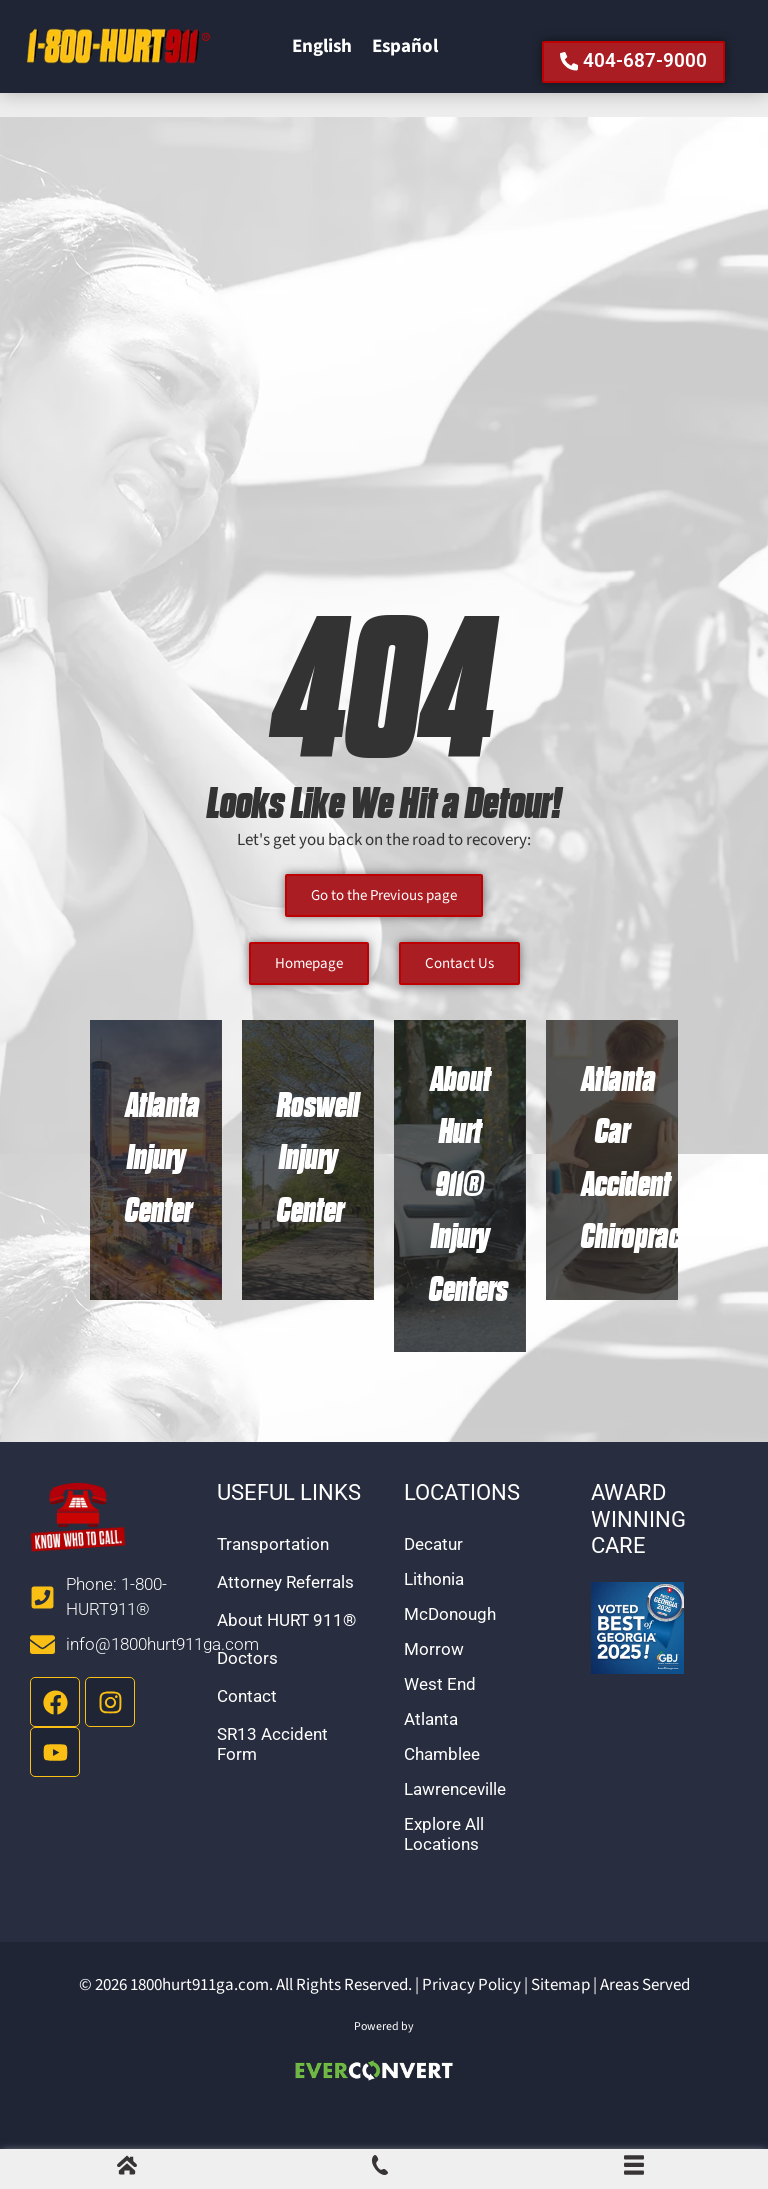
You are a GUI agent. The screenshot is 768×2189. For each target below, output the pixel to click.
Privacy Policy (471, 2012)
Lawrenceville (455, 1816)
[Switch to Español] (405, 61)
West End (440, 1711)
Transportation (273, 1571)
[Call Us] (380, 2170)
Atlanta (431, 1746)
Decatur (433, 1571)
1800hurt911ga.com (199, 2012)
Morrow (434, 1676)
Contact (247, 1723)
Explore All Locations (444, 1861)
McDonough (450, 1641)
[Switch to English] (322, 61)
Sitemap (560, 2012)
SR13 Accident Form (272, 1771)
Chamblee (442, 1781)
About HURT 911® (286, 1647)
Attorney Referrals (285, 1609)
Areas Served (645, 2012)
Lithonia (434, 1606)
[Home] (127, 2170)
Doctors (247, 1685)
